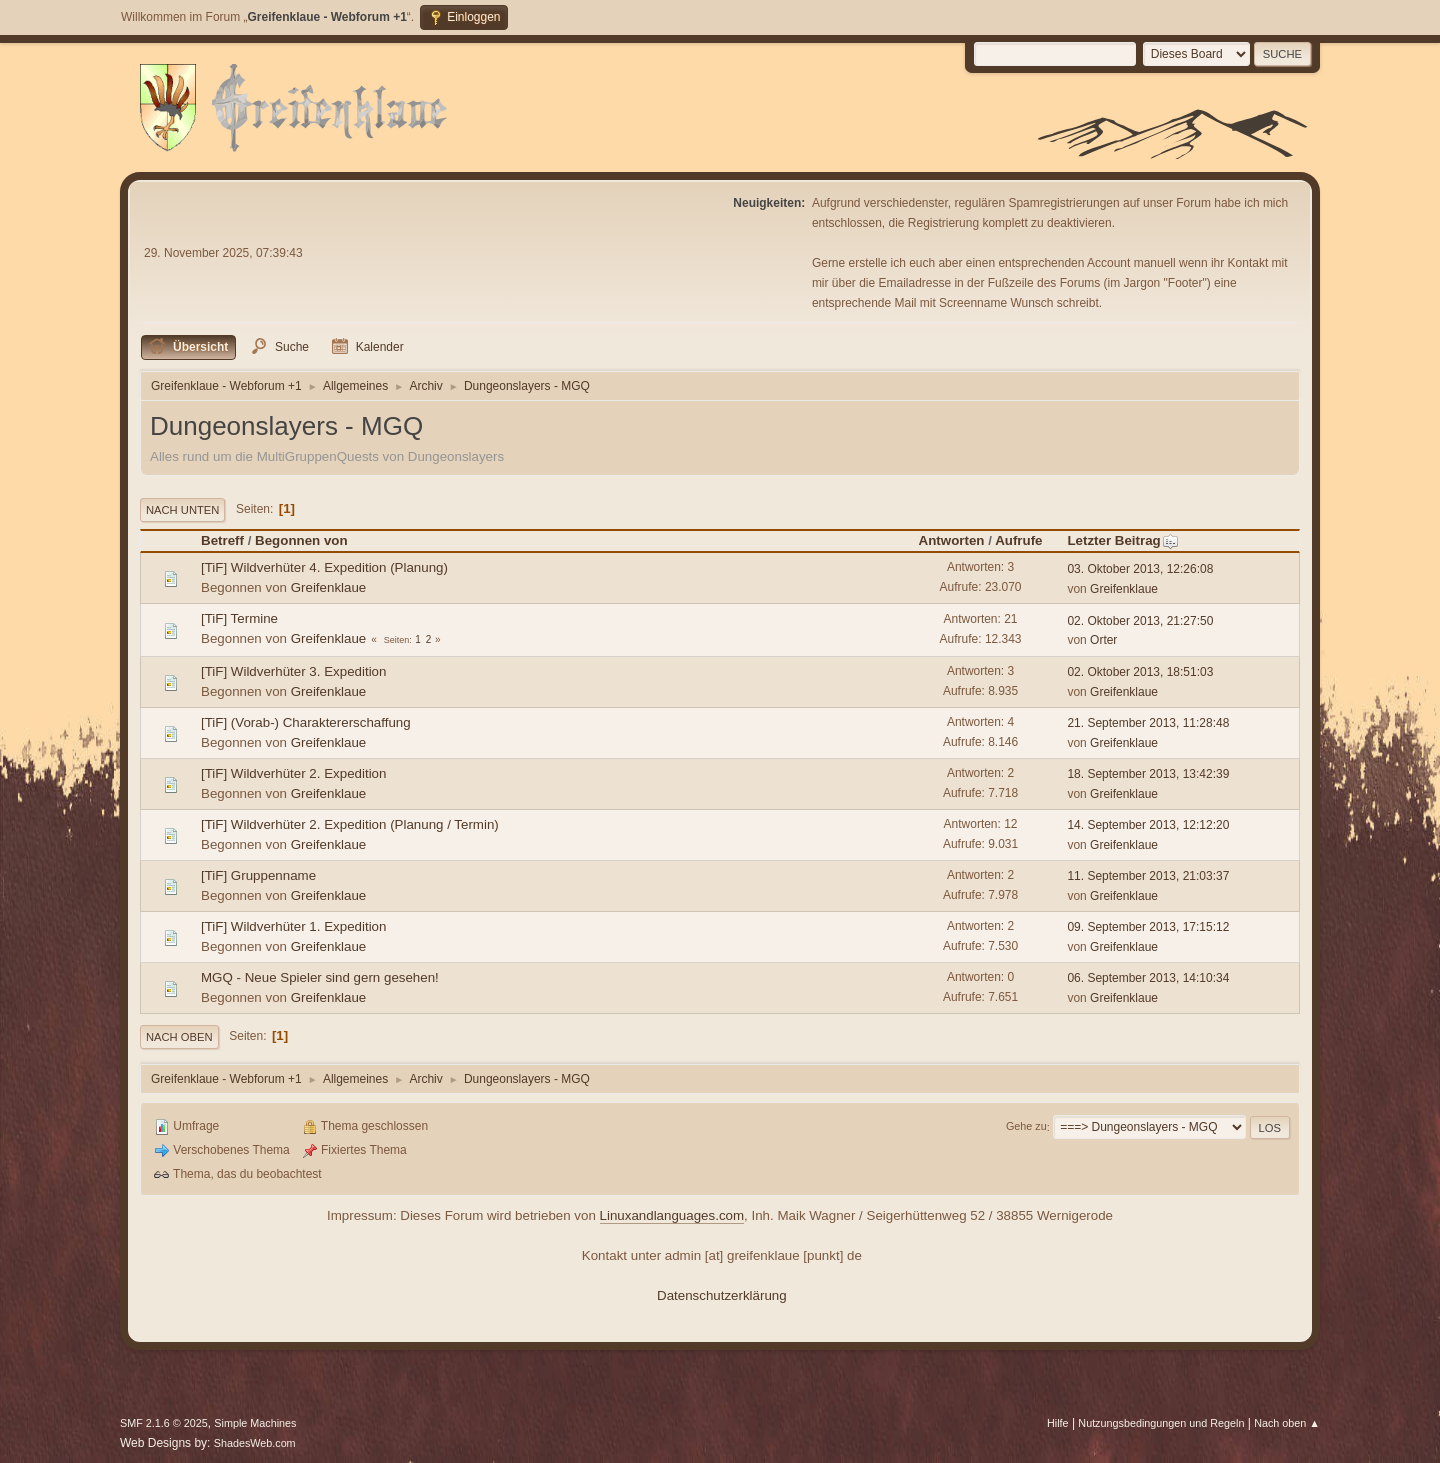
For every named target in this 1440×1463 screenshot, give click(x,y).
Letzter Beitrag (1122, 540)
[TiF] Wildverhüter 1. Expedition (293, 926)
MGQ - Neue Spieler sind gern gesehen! (320, 977)
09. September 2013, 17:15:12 (1148, 927)
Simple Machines (255, 1423)
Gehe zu (1026, 1127)
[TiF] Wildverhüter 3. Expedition (293, 671)
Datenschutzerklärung (722, 1295)
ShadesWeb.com (255, 1443)
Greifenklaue (329, 587)
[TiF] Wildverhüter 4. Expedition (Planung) (324, 567)
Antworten (952, 540)
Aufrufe (1018, 540)
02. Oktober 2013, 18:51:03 (1140, 672)
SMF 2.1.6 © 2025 (164, 1423)
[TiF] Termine (239, 618)
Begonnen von (301, 540)
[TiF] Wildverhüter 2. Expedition (293, 773)
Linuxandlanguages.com (672, 1215)
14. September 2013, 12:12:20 (1148, 825)
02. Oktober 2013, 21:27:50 (1140, 621)
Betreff (222, 540)
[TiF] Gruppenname (258, 875)
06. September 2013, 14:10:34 (1148, 978)
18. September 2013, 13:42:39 (1148, 774)
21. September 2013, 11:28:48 (1148, 723)
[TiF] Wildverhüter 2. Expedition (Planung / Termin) (350, 824)
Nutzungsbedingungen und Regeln (1161, 1423)
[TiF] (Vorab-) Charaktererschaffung (306, 722)
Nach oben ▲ (1287, 1423)
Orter (1103, 640)
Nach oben (179, 1037)
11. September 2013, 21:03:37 (1148, 876)
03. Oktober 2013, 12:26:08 (1140, 569)
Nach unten (182, 510)
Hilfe (1058, 1423)
